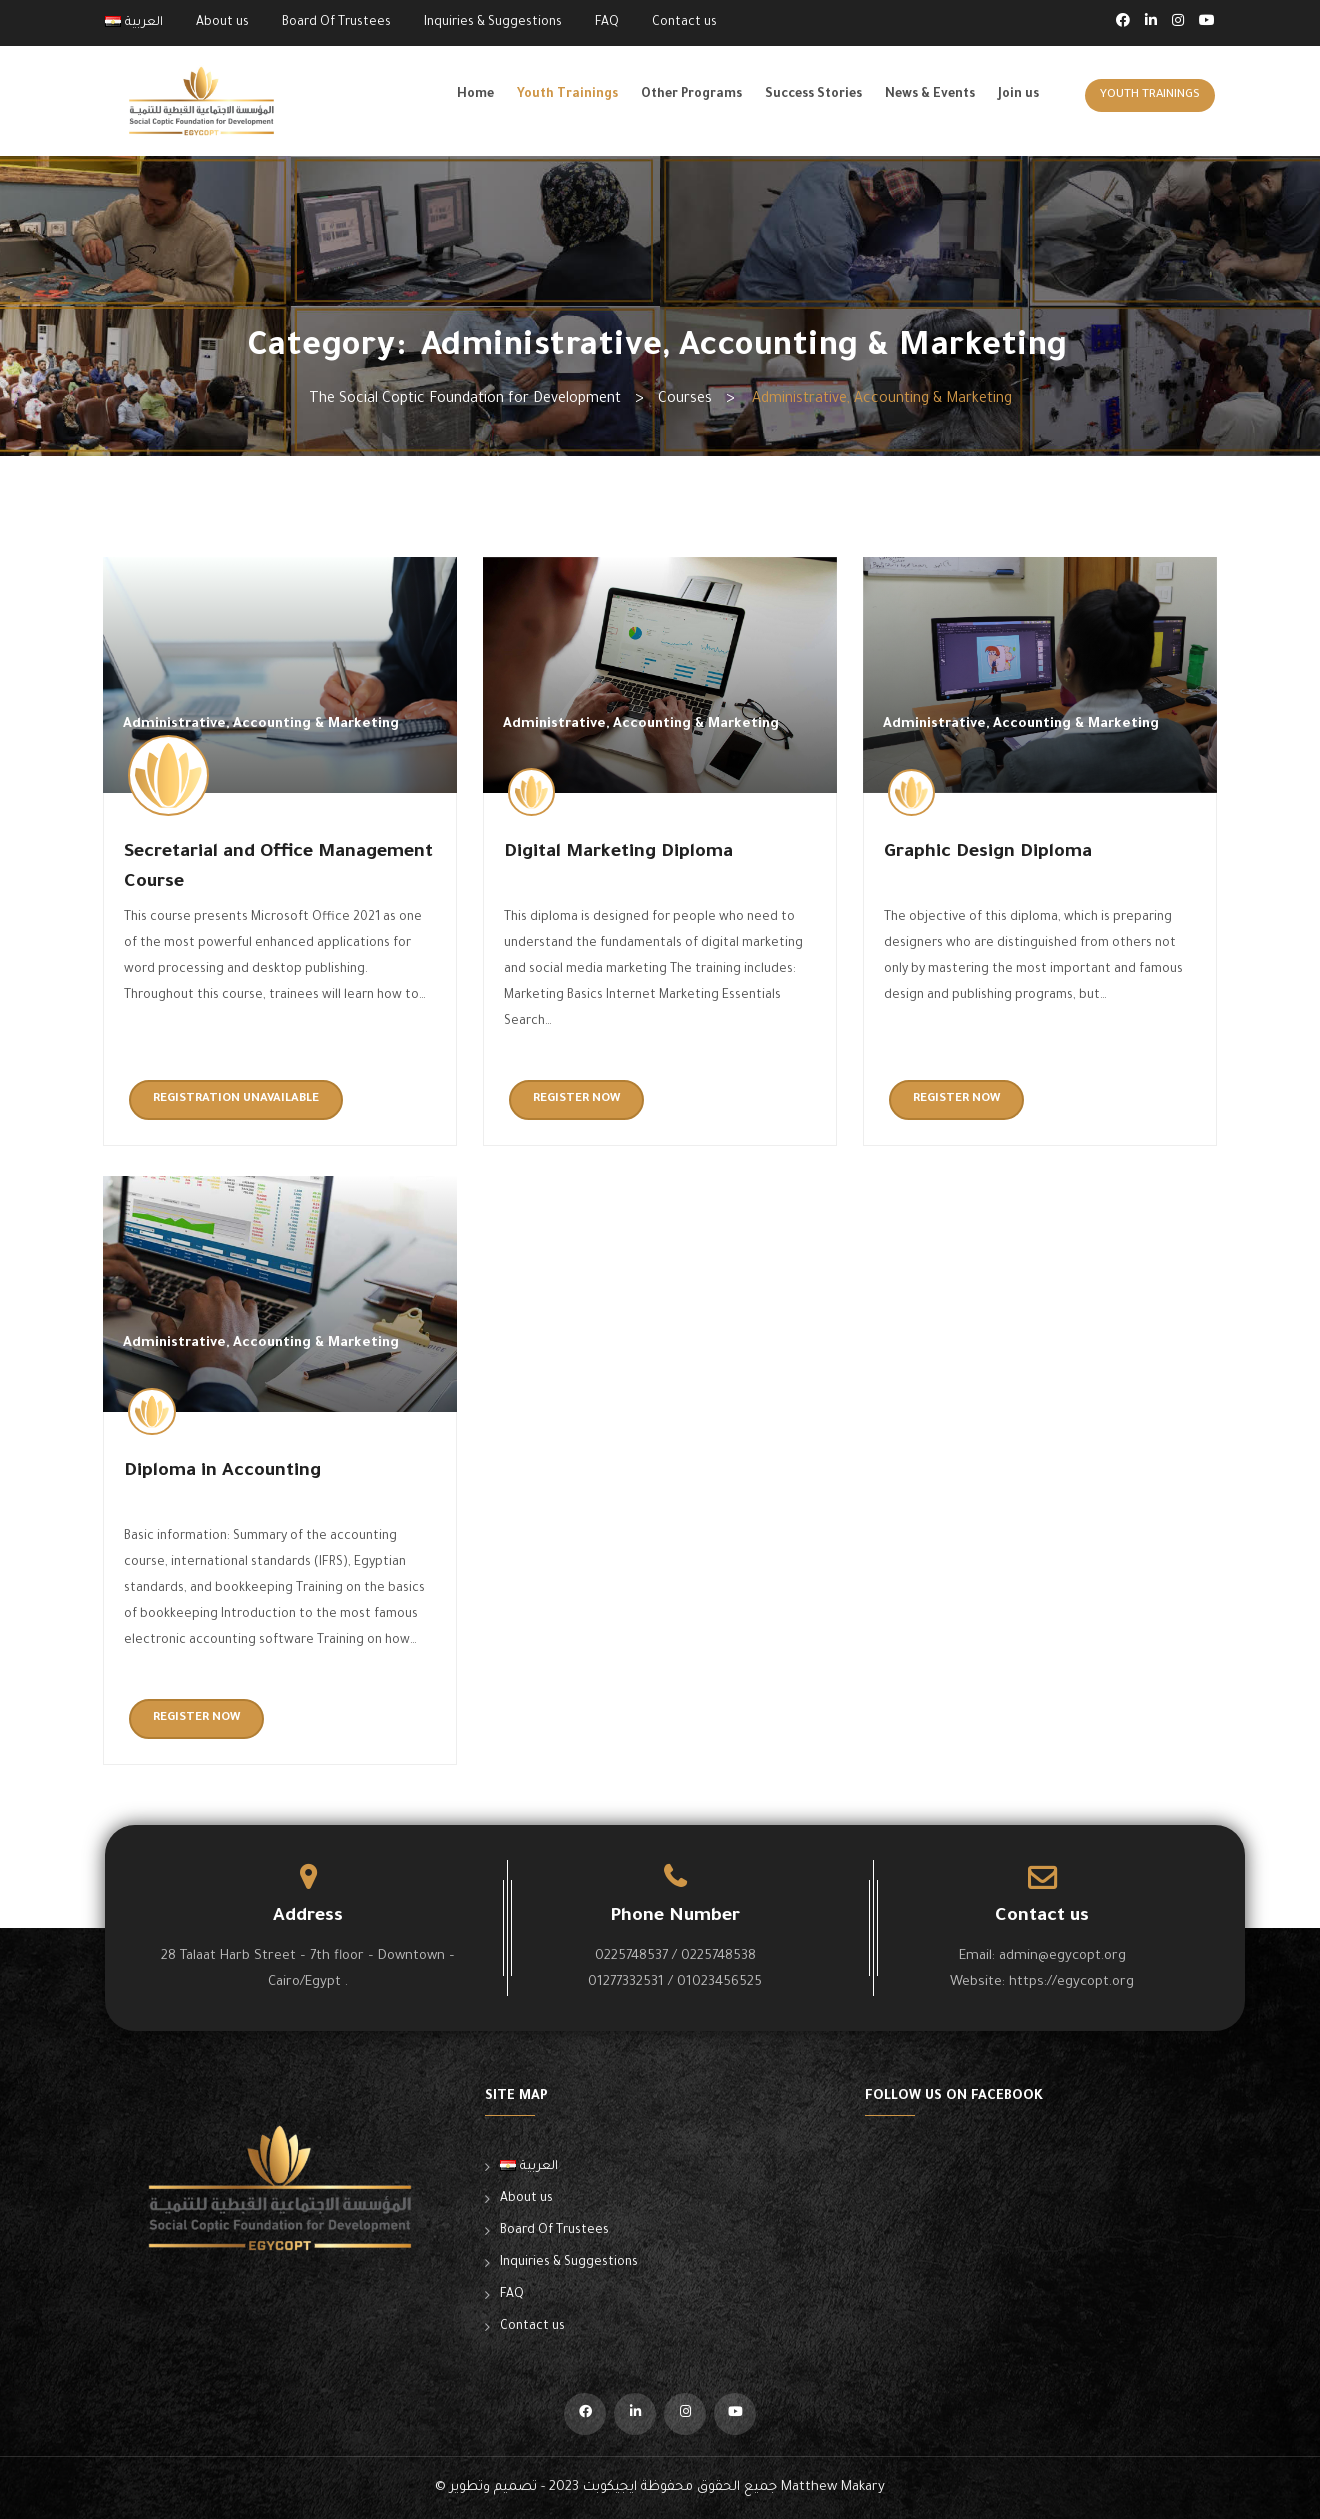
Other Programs (691, 95)
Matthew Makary (833, 2487)
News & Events (930, 95)
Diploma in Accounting (222, 1472)
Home (475, 95)
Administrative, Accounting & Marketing (261, 724)
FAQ (607, 23)
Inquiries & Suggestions (493, 23)
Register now (576, 1099)
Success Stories (813, 95)
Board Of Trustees (336, 23)
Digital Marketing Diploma (618, 853)
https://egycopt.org (1071, 1982)
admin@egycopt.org (1062, 1956)
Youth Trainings (567, 95)
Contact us (684, 23)
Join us (1018, 95)
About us (222, 23)
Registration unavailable (236, 1099)
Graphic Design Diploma (988, 853)
